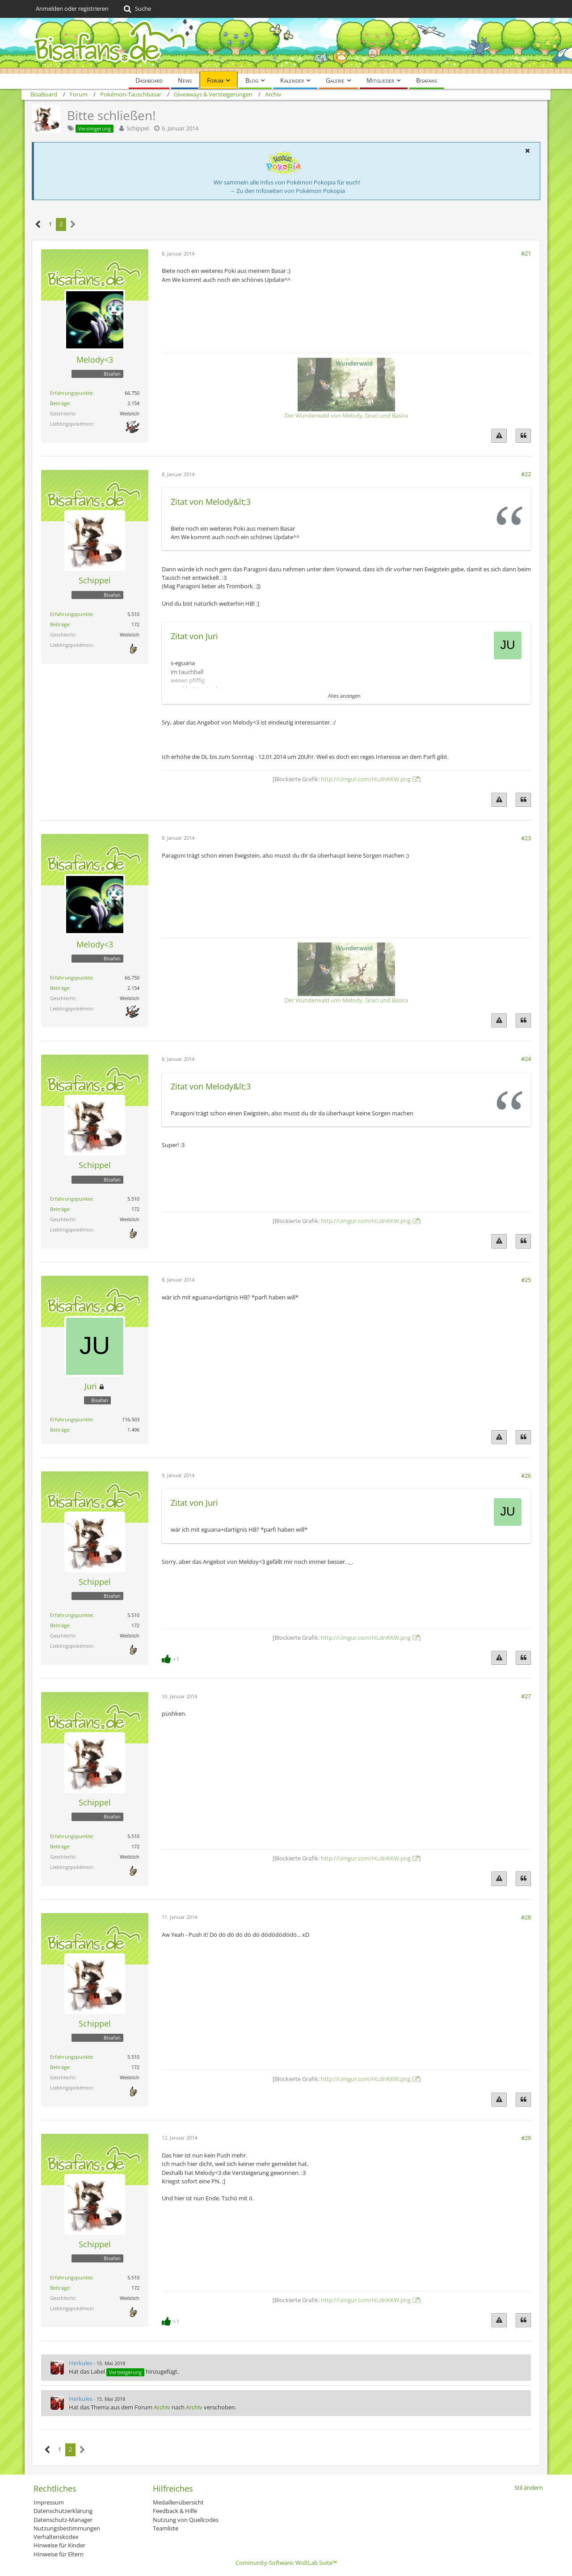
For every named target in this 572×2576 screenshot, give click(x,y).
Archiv (162, 2407)
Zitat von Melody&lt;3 (211, 501)
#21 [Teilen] (526, 253)
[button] (527, 150)
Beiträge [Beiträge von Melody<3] (59, 403)
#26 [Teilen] (526, 1475)
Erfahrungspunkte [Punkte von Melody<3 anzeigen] (71, 393)
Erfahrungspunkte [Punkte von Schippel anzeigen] (71, 614)
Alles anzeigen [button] (344, 695)
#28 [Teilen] (526, 1917)
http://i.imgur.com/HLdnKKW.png (366, 779)
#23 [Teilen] (526, 838)
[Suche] (136, 9)
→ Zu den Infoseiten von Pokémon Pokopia (287, 191)
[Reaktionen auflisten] (171, 1657)
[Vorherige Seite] (38, 224)
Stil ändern (528, 2488)
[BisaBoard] (286, 46)
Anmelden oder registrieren (72, 8)
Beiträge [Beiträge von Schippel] (59, 624)
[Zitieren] (523, 436)
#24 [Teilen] (526, 1059)
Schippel (137, 128)
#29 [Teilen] (526, 2138)
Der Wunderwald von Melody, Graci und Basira (346, 415)
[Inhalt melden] (499, 436)
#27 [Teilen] (526, 1696)
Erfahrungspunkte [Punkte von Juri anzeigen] (71, 1419)
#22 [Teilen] (526, 474)
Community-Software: (286, 2563)
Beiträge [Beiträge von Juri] (59, 1429)
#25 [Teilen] (526, 1280)
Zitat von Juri (194, 636)
